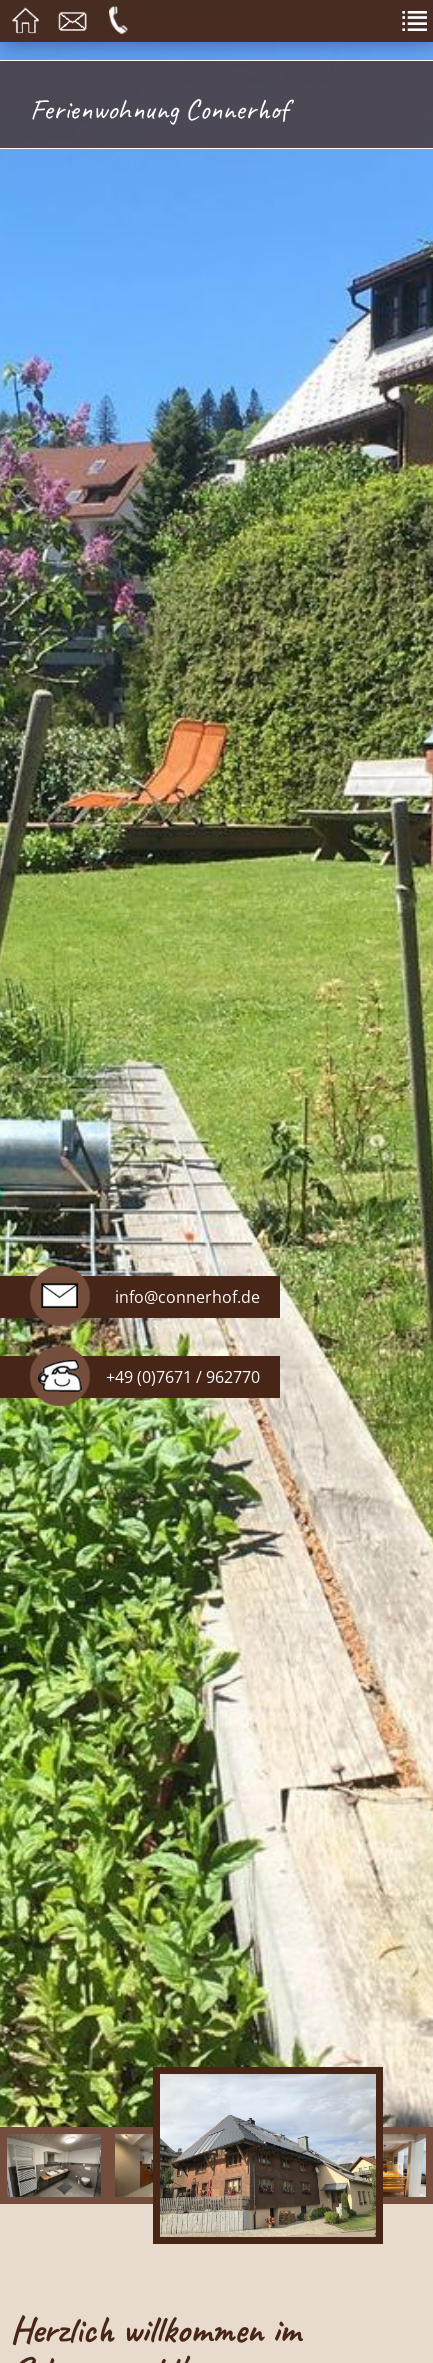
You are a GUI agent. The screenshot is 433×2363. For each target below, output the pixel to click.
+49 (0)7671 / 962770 (183, 1377)
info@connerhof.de (187, 1297)
